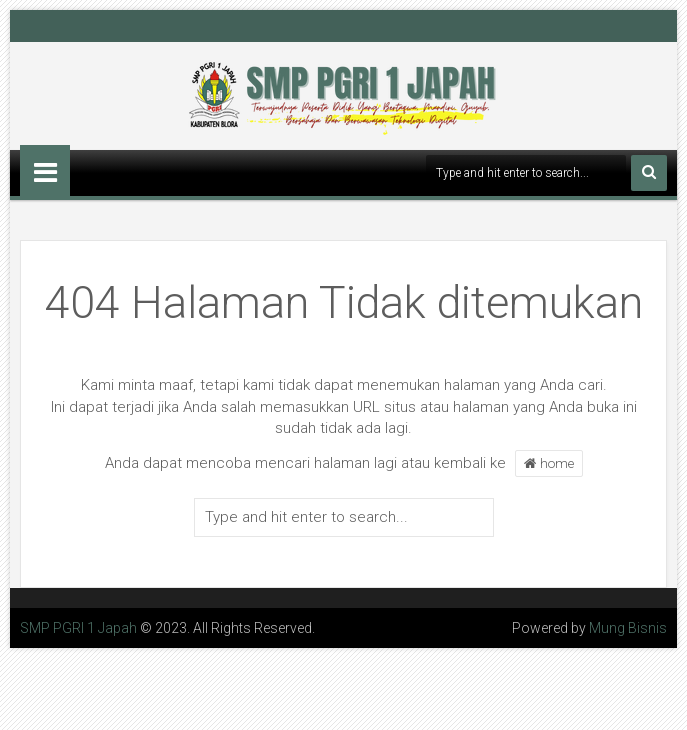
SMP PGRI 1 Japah (78, 628)
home (549, 463)
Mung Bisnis (628, 628)
